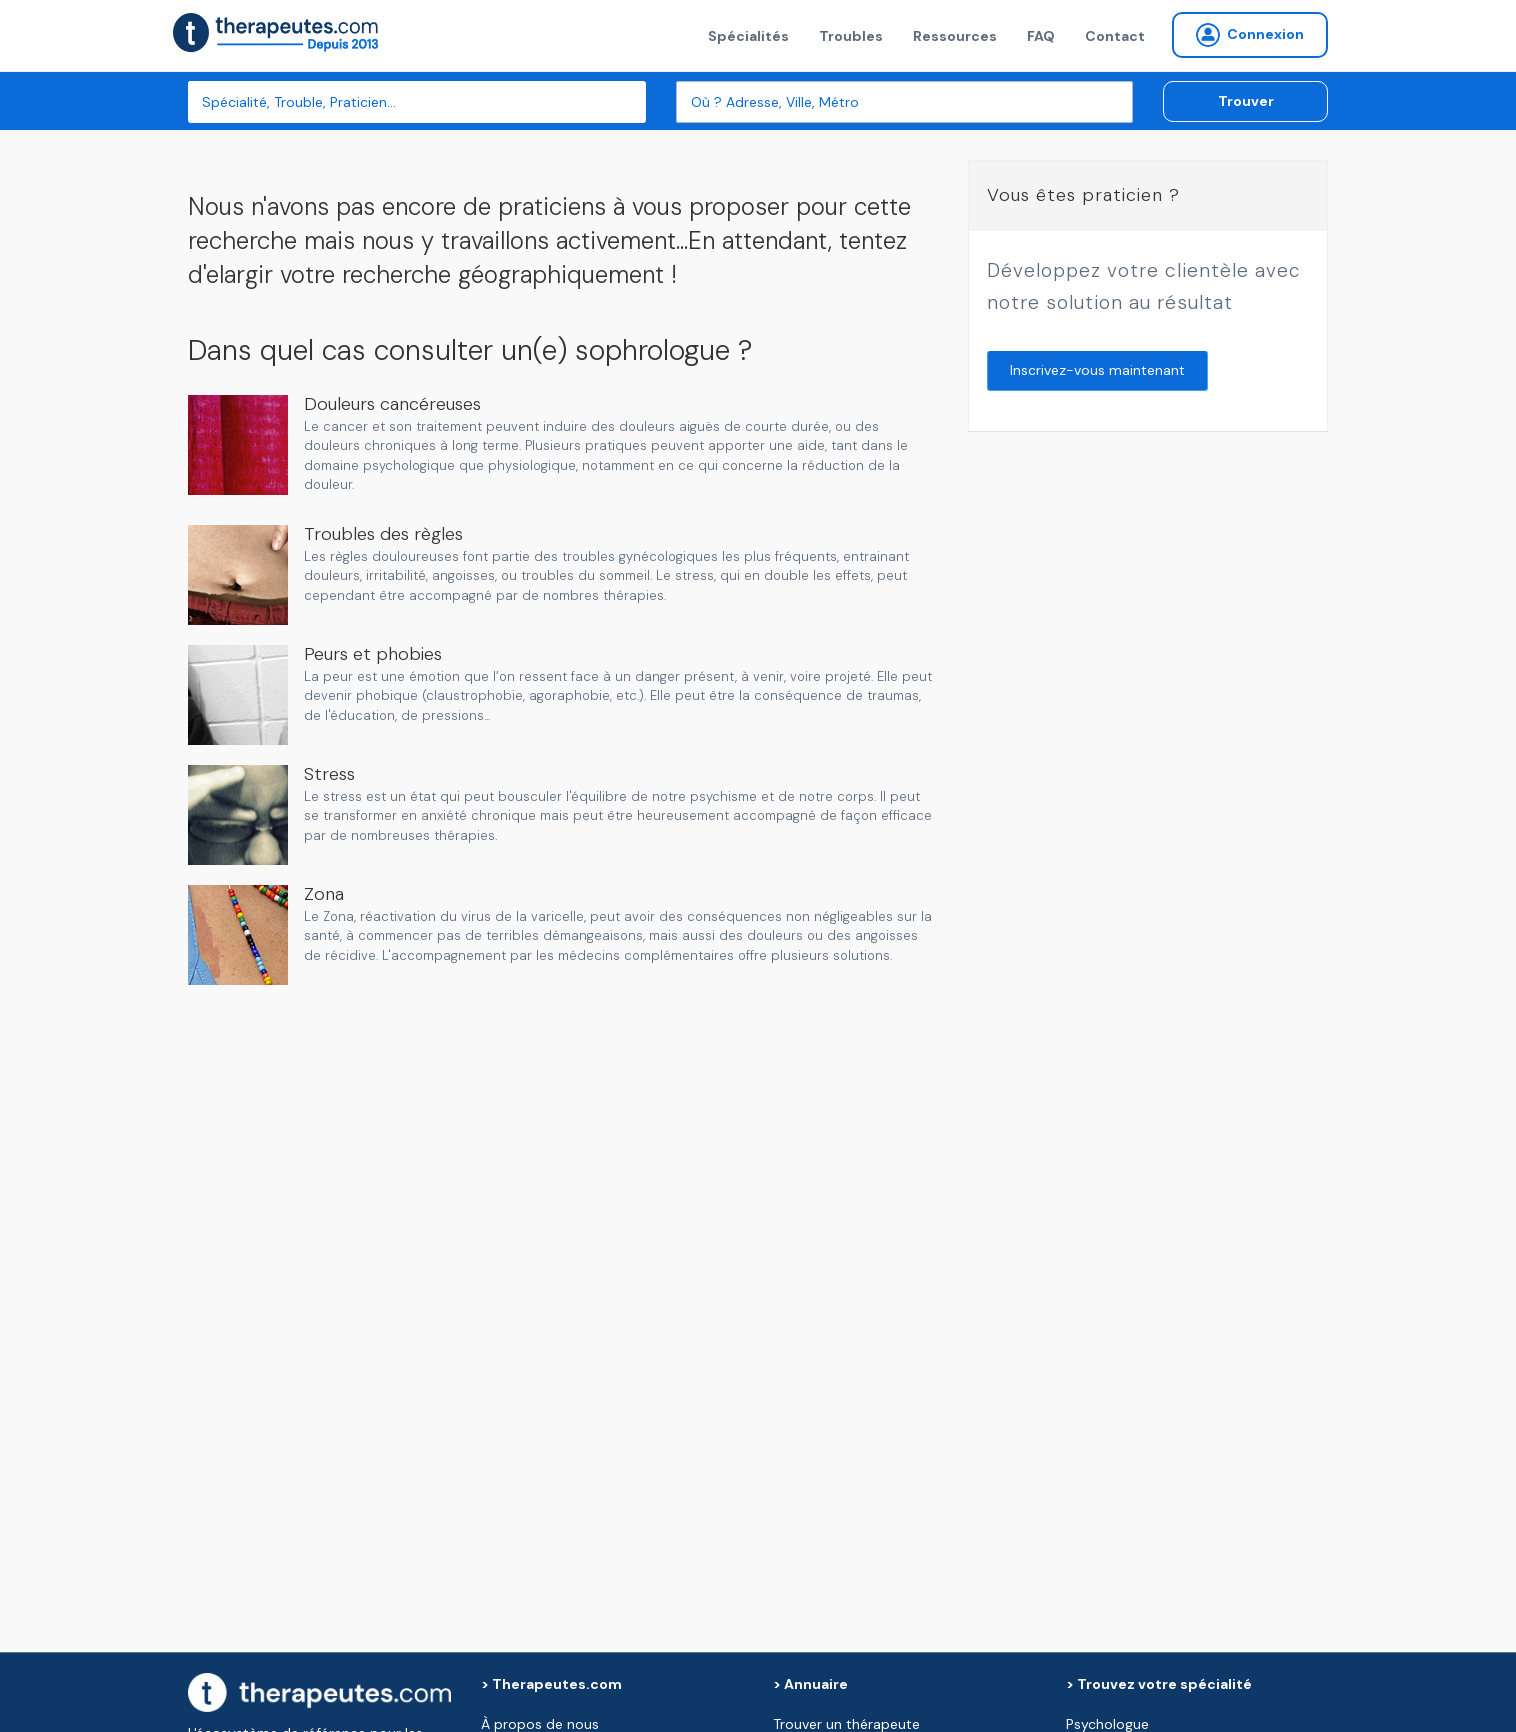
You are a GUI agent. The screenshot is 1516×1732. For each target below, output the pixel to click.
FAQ (1041, 36)
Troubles (851, 36)
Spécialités (748, 36)
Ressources (955, 36)
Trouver (1246, 101)
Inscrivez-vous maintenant (1097, 370)
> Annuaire (810, 1684)
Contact (1115, 36)
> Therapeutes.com (551, 1684)
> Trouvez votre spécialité (1159, 1684)
